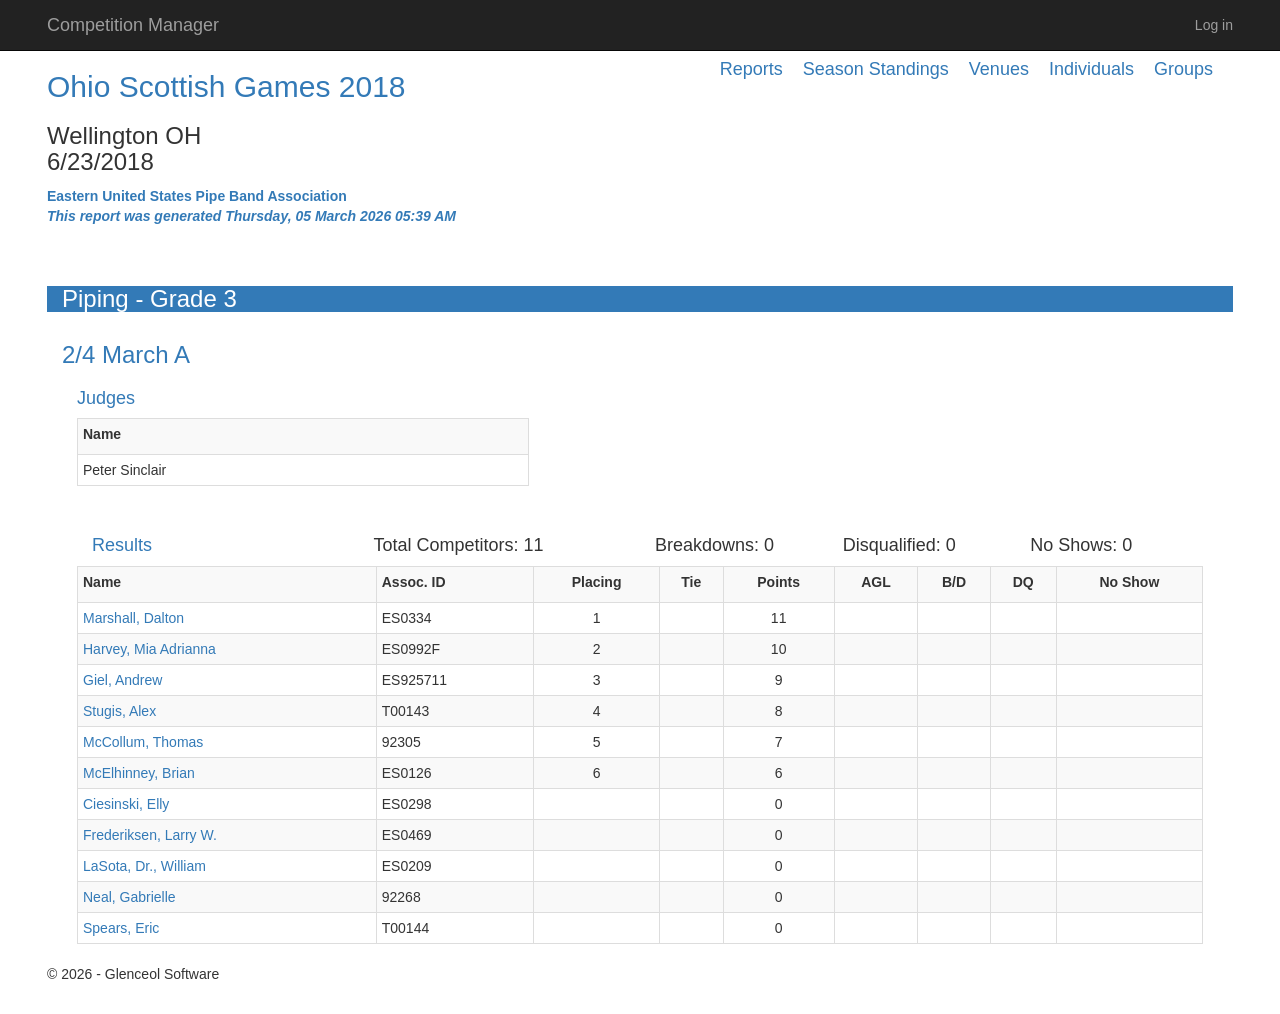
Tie (691, 582)
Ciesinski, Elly (126, 804)
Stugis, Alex (119, 711)
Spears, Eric (121, 928)
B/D (954, 582)
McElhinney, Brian (139, 773)
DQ (1023, 582)
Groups (1183, 69)
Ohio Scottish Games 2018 (226, 86)
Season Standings (876, 69)
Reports (751, 69)
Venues (999, 69)
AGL (876, 582)
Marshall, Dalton (133, 618)
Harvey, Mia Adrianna (149, 649)
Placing (597, 582)
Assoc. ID (414, 582)
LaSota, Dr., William (144, 866)
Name (102, 434)
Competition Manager (133, 25)
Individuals (1091, 69)
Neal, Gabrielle (129, 897)
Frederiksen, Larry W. (150, 835)
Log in (1214, 25)
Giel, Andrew (122, 680)
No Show (1129, 582)
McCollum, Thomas (143, 742)
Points (778, 582)
